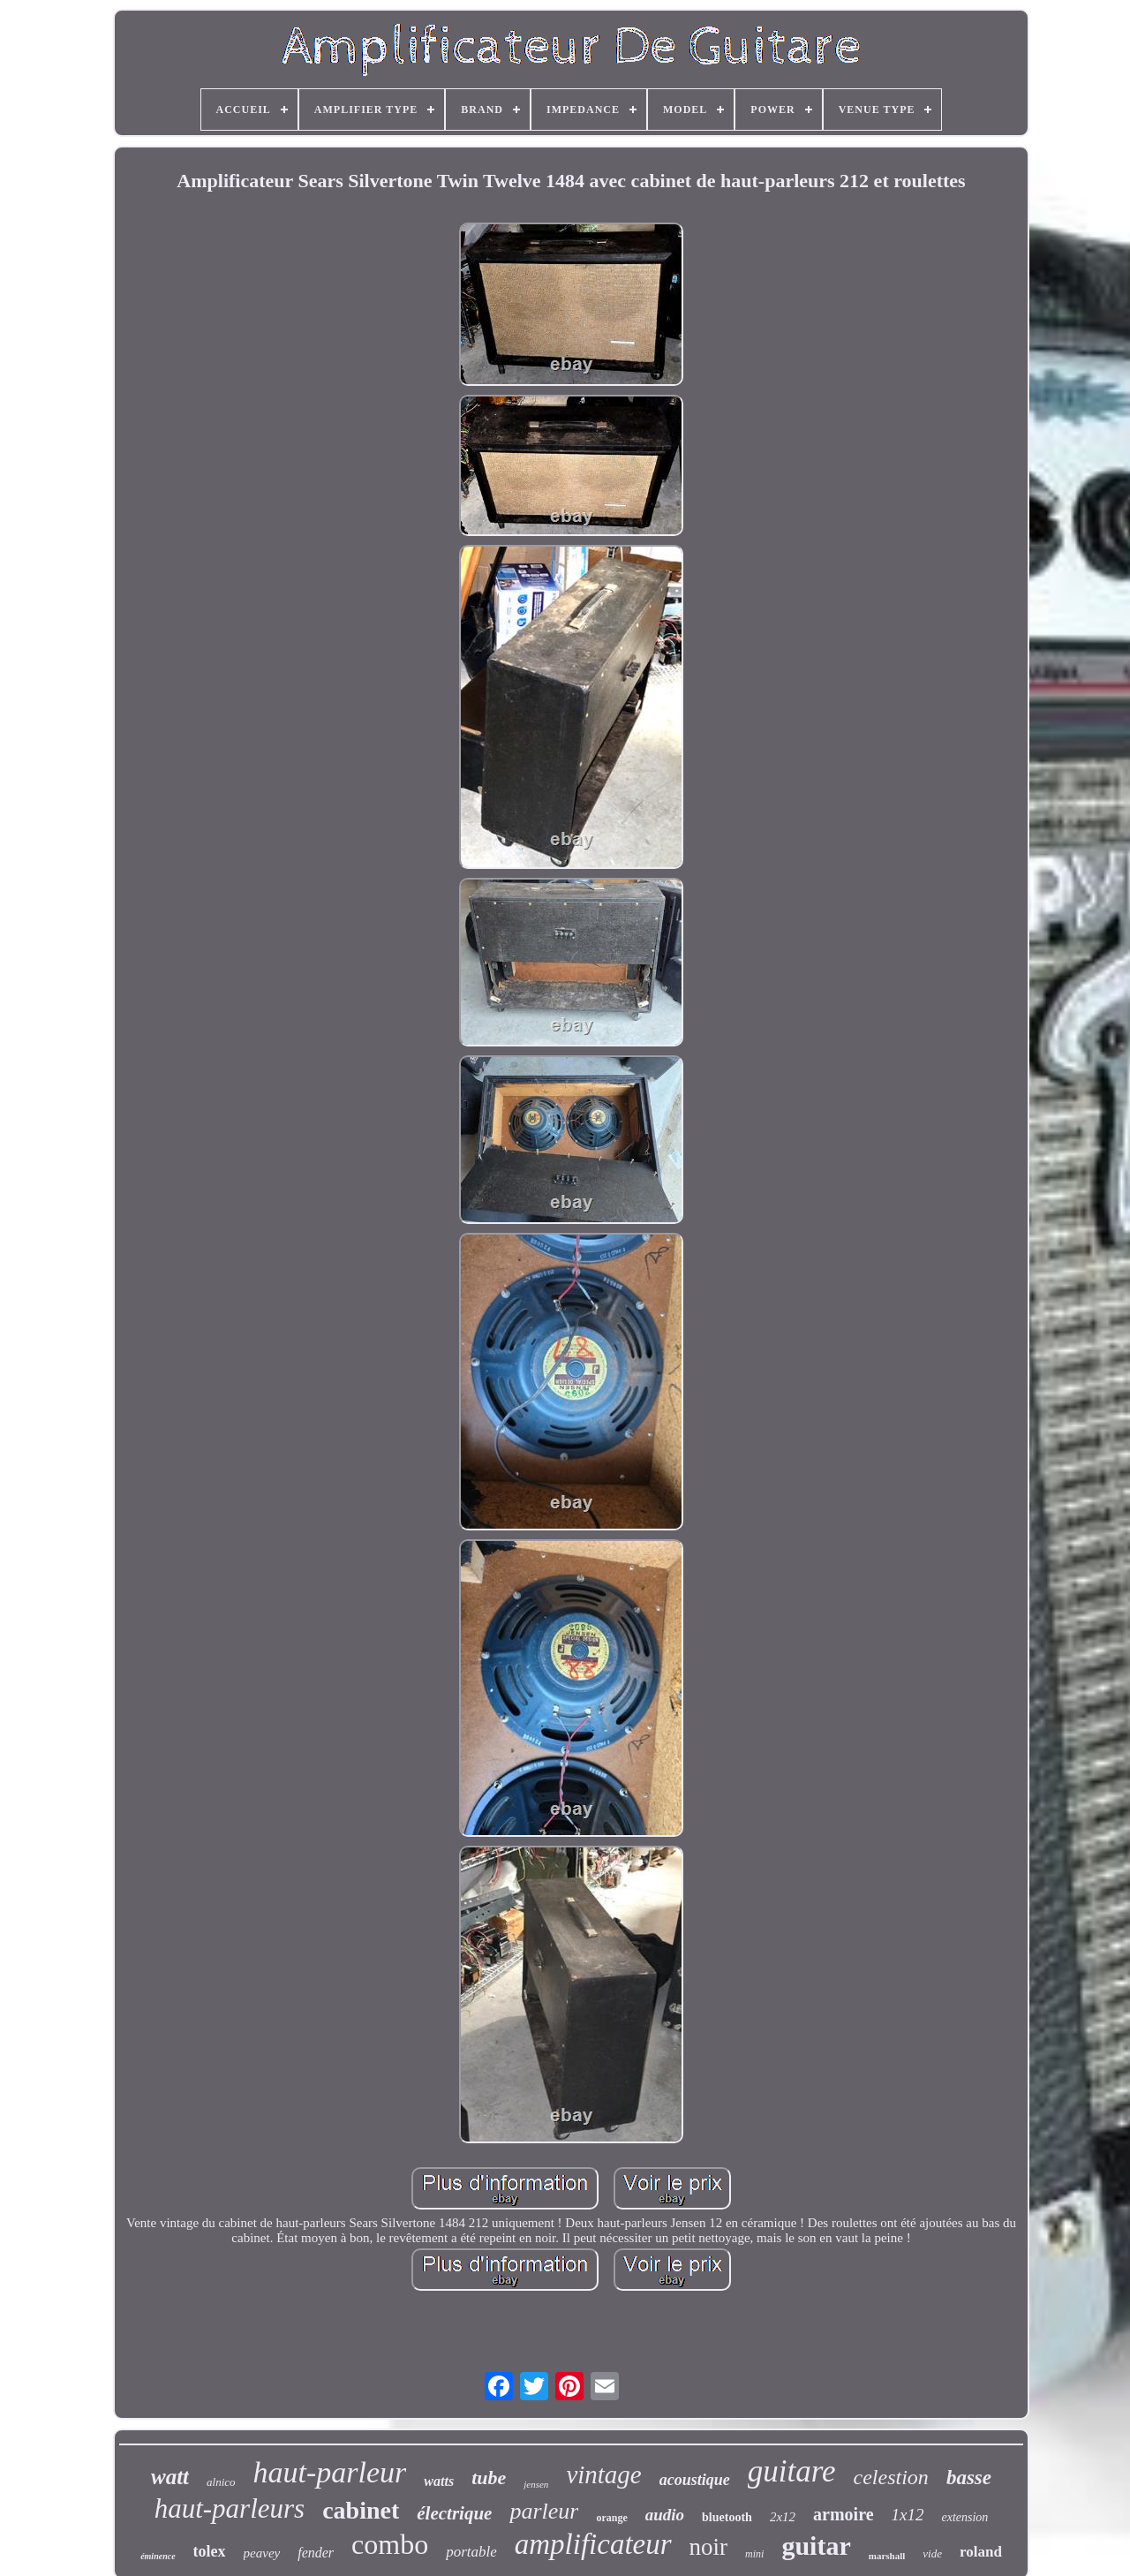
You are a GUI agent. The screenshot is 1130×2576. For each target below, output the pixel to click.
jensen (536, 2484)
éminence (157, 2556)
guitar (815, 2545)
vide (932, 2553)
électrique (454, 2513)
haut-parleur (330, 2472)
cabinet (360, 2510)
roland (981, 2551)
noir (708, 2547)
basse (968, 2477)
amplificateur (593, 2544)
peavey (262, 2553)
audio (664, 2514)
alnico (221, 2482)
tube (488, 2477)
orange (611, 2518)
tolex (209, 2551)
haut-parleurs (229, 2508)
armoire (843, 2514)
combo (389, 2544)
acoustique (694, 2480)
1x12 (908, 2514)
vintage (603, 2474)
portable (471, 2551)
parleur (543, 2511)
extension (964, 2517)
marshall (887, 2555)
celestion (891, 2477)
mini (754, 2554)
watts (439, 2481)
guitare (792, 2471)
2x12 (782, 2517)
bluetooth (727, 2517)
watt (170, 2477)
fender (316, 2552)
